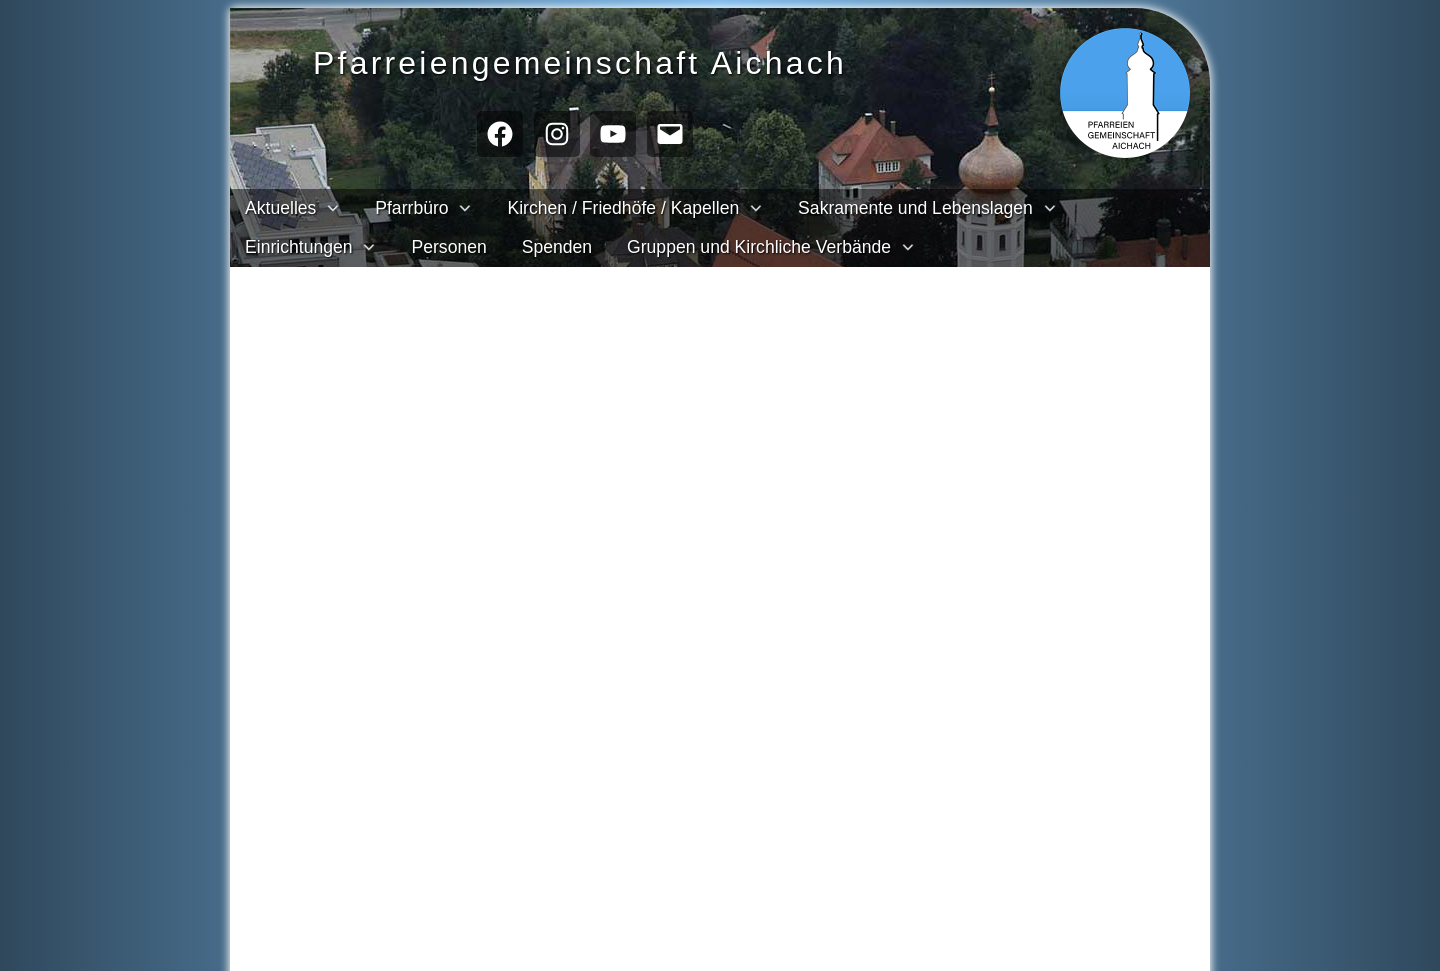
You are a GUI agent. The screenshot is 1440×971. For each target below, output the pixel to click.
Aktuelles (280, 208)
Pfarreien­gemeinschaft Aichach (616, 60)
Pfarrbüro (411, 208)
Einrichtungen (299, 247)
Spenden (557, 247)
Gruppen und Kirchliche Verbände (759, 247)
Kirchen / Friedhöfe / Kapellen (623, 208)
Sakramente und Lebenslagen (915, 208)
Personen (448, 247)
